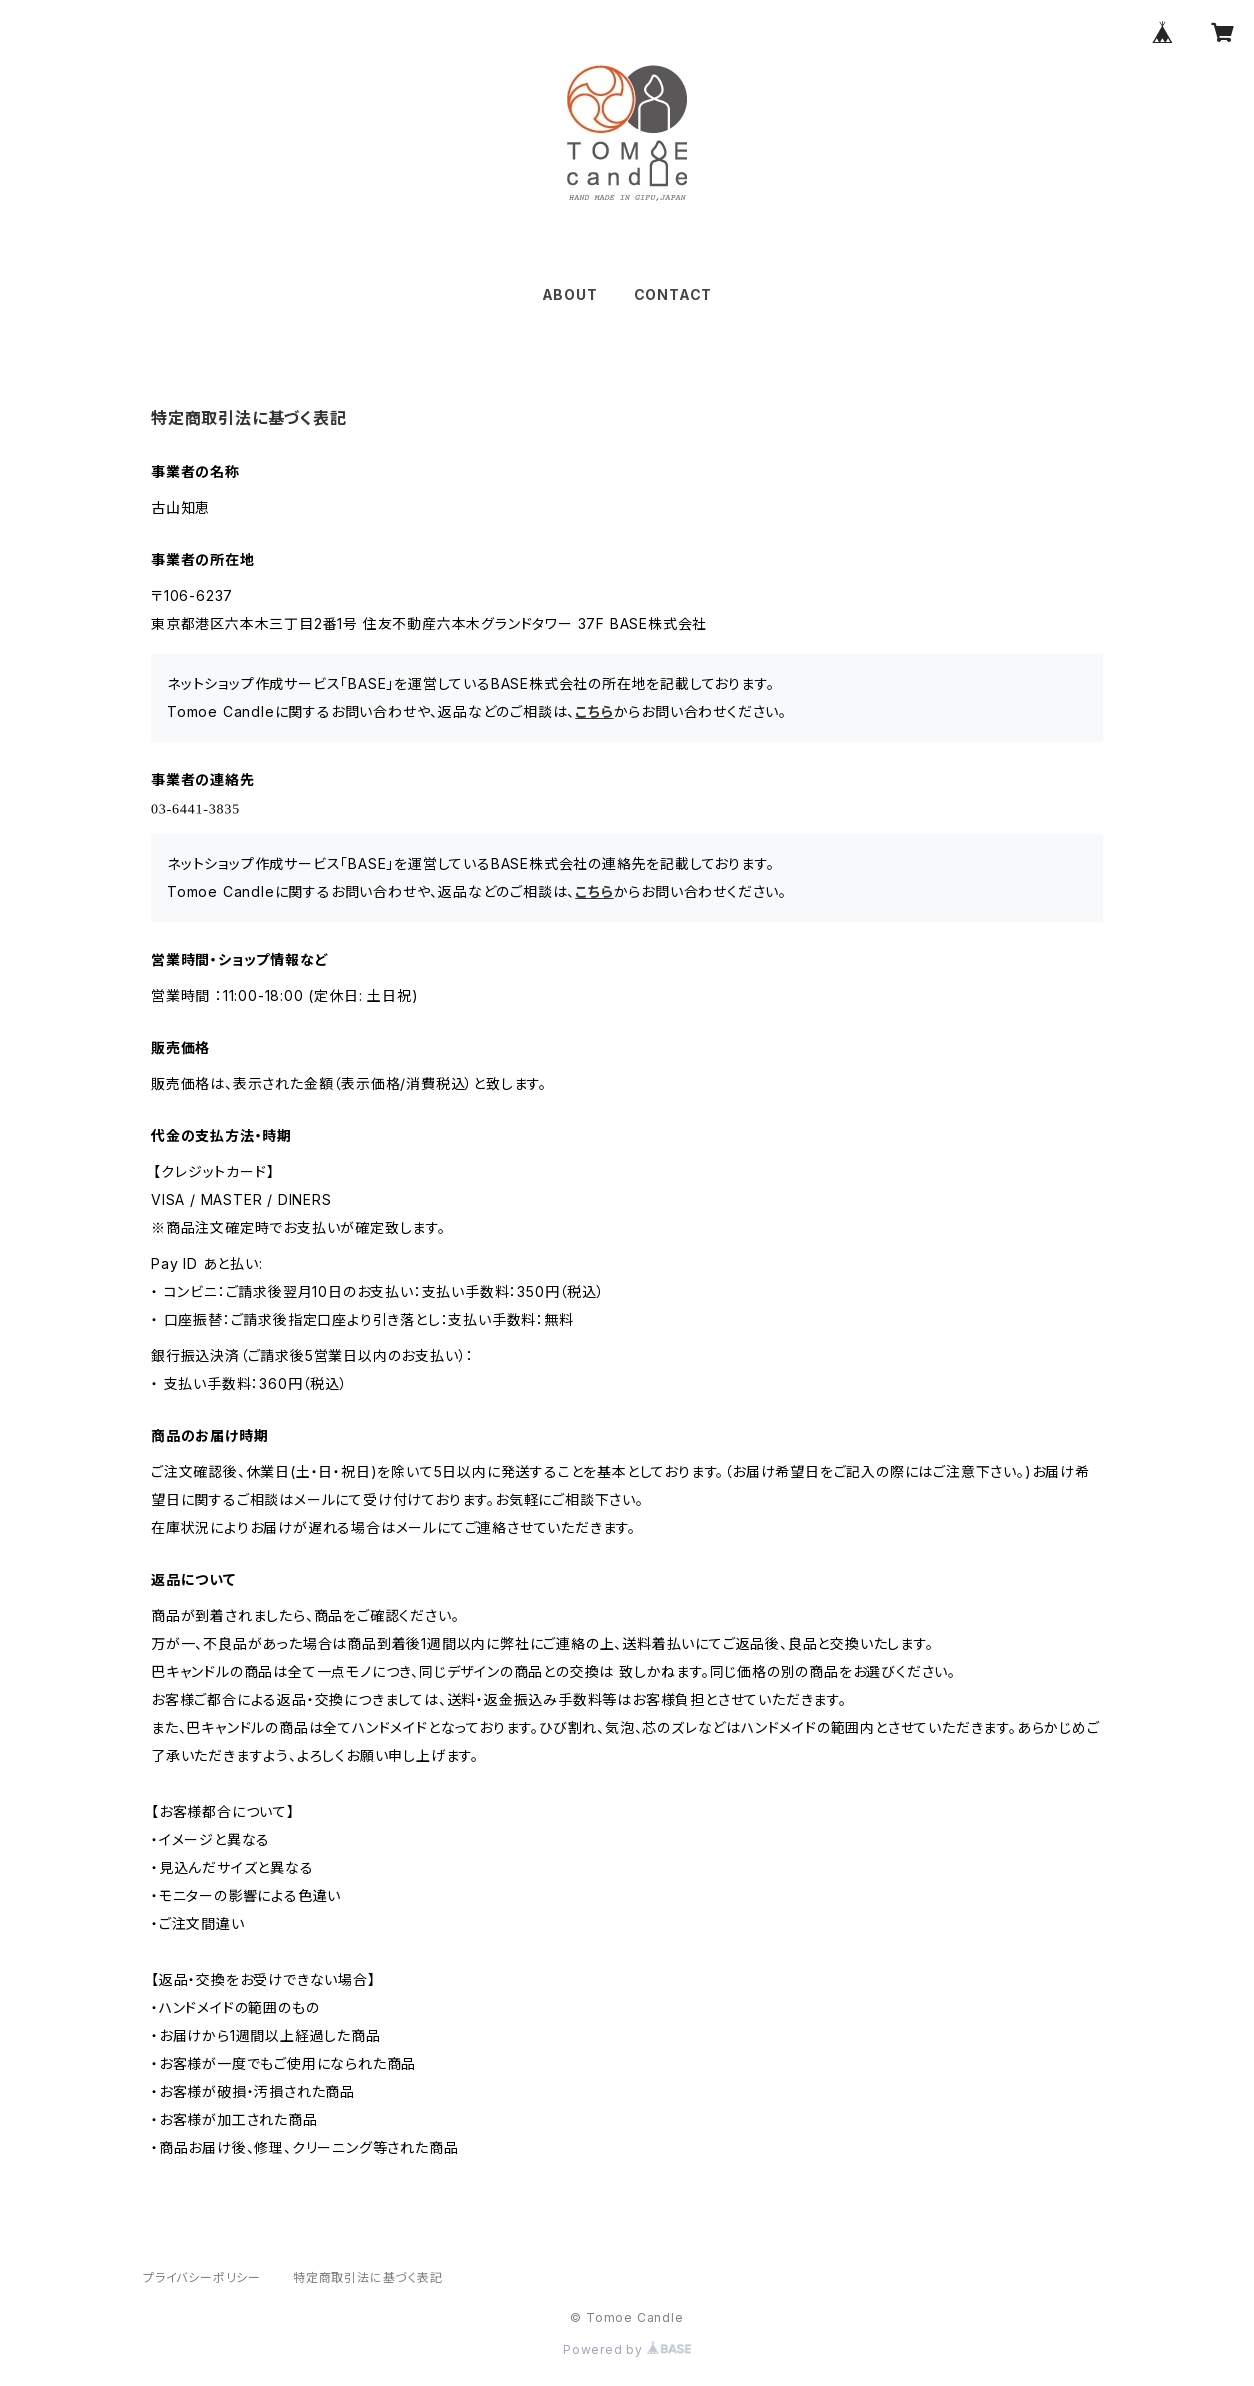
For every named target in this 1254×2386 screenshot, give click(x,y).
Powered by (627, 2349)
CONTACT (673, 294)
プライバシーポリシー (202, 2277)
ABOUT (570, 294)
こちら (594, 711)
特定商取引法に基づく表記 (368, 2277)
